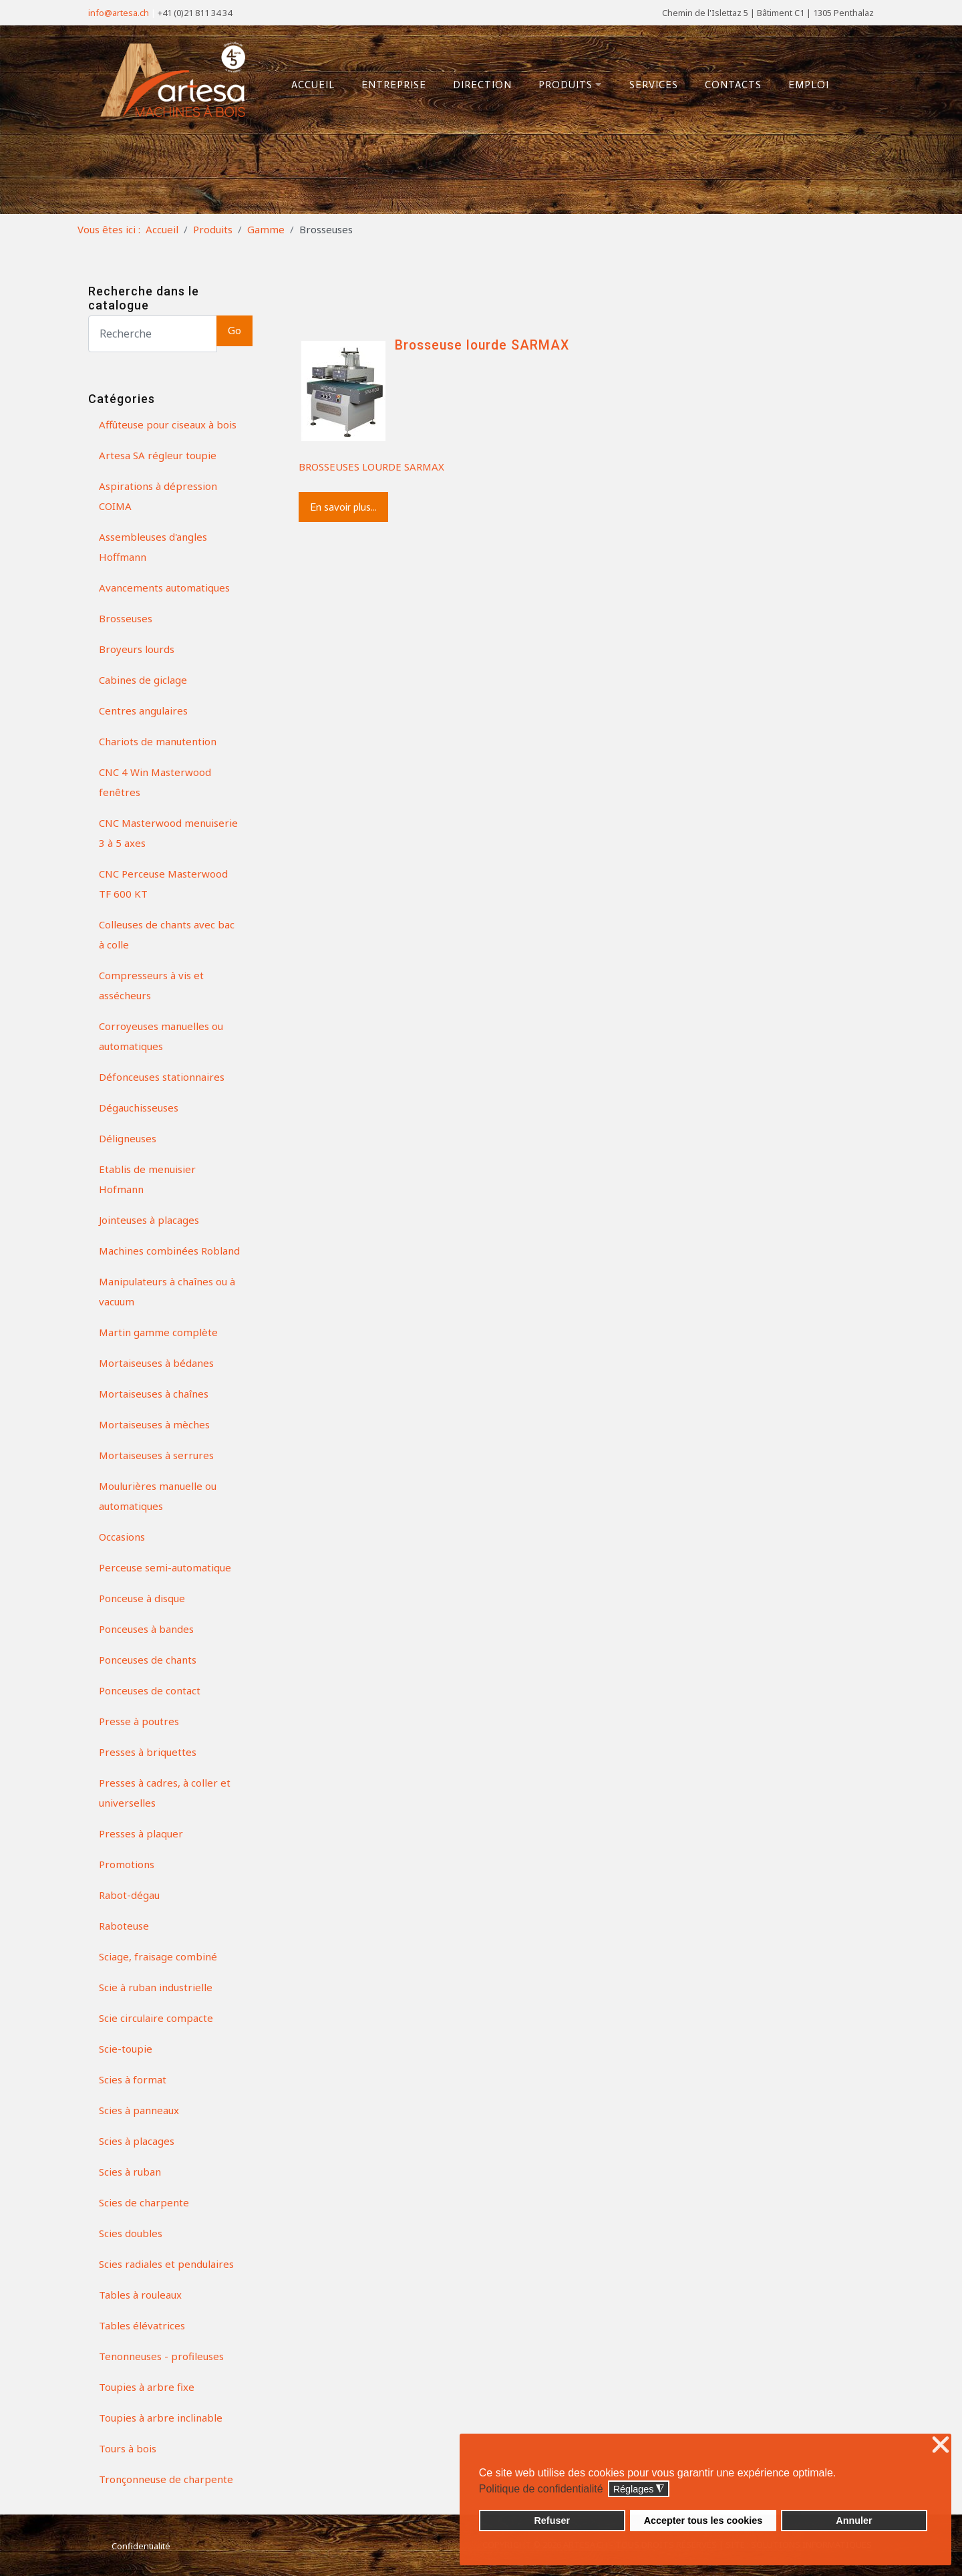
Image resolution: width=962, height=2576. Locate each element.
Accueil (313, 85)
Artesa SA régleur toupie (157, 455)
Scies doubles (130, 2233)
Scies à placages (136, 2141)
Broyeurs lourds (136, 649)
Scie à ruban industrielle (155, 1987)
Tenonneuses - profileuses (161, 2356)
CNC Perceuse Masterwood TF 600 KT (163, 883)
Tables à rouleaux (140, 2294)
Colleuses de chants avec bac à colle (166, 934)
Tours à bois (127, 2448)
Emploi (808, 85)
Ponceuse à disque (142, 1598)
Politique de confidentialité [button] (541, 2488)
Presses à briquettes (147, 1752)
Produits (570, 85)
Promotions (126, 1864)
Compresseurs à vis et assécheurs (151, 985)
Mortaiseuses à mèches (154, 1424)
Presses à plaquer (141, 1833)
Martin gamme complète (158, 1332)
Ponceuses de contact (149, 1690)
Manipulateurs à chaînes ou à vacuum (167, 1291)
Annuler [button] (854, 2520)
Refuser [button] (552, 2520)
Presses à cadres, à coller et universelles (164, 1792)
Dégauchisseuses (138, 1107)
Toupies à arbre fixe (146, 2387)
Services (653, 85)
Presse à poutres (139, 1721)
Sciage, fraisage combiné (158, 1956)
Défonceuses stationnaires (161, 1076)
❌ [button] (940, 2445)
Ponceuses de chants (147, 1659)
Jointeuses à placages (149, 1220)
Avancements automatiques (164, 587)
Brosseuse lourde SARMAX (482, 345)
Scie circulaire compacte (156, 2018)
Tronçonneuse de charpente (166, 2479)
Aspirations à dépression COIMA (158, 496)
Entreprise (393, 85)
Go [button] (234, 330)
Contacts (733, 85)
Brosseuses (125, 618)
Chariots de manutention (157, 741)
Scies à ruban (130, 2171)
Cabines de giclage (143, 679)
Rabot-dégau (129, 1895)
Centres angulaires (143, 710)
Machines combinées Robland (169, 1250)
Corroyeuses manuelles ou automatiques (161, 1036)
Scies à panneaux (139, 2110)
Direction (482, 85)
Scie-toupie (125, 2048)
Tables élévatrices (142, 2325)
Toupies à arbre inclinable (160, 2417)
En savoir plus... (343, 507)
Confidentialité (141, 2546)
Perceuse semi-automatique (165, 1567)
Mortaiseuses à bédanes (156, 1363)
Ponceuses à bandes (146, 1629)
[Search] (152, 333)
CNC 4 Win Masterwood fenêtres (155, 782)
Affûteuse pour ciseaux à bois (167, 424)
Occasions (122, 1536)
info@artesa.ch (118, 13)
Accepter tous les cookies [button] (703, 2520)
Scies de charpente (144, 2202)
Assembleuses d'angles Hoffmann (153, 546)
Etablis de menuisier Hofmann (147, 1179)
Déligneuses (127, 1138)
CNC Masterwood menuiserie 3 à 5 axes (168, 833)
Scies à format (132, 2079)
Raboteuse (124, 1925)
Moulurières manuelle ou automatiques (157, 1496)
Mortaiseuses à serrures (156, 1455)
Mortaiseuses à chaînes (153, 1393)
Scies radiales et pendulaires (166, 2264)
